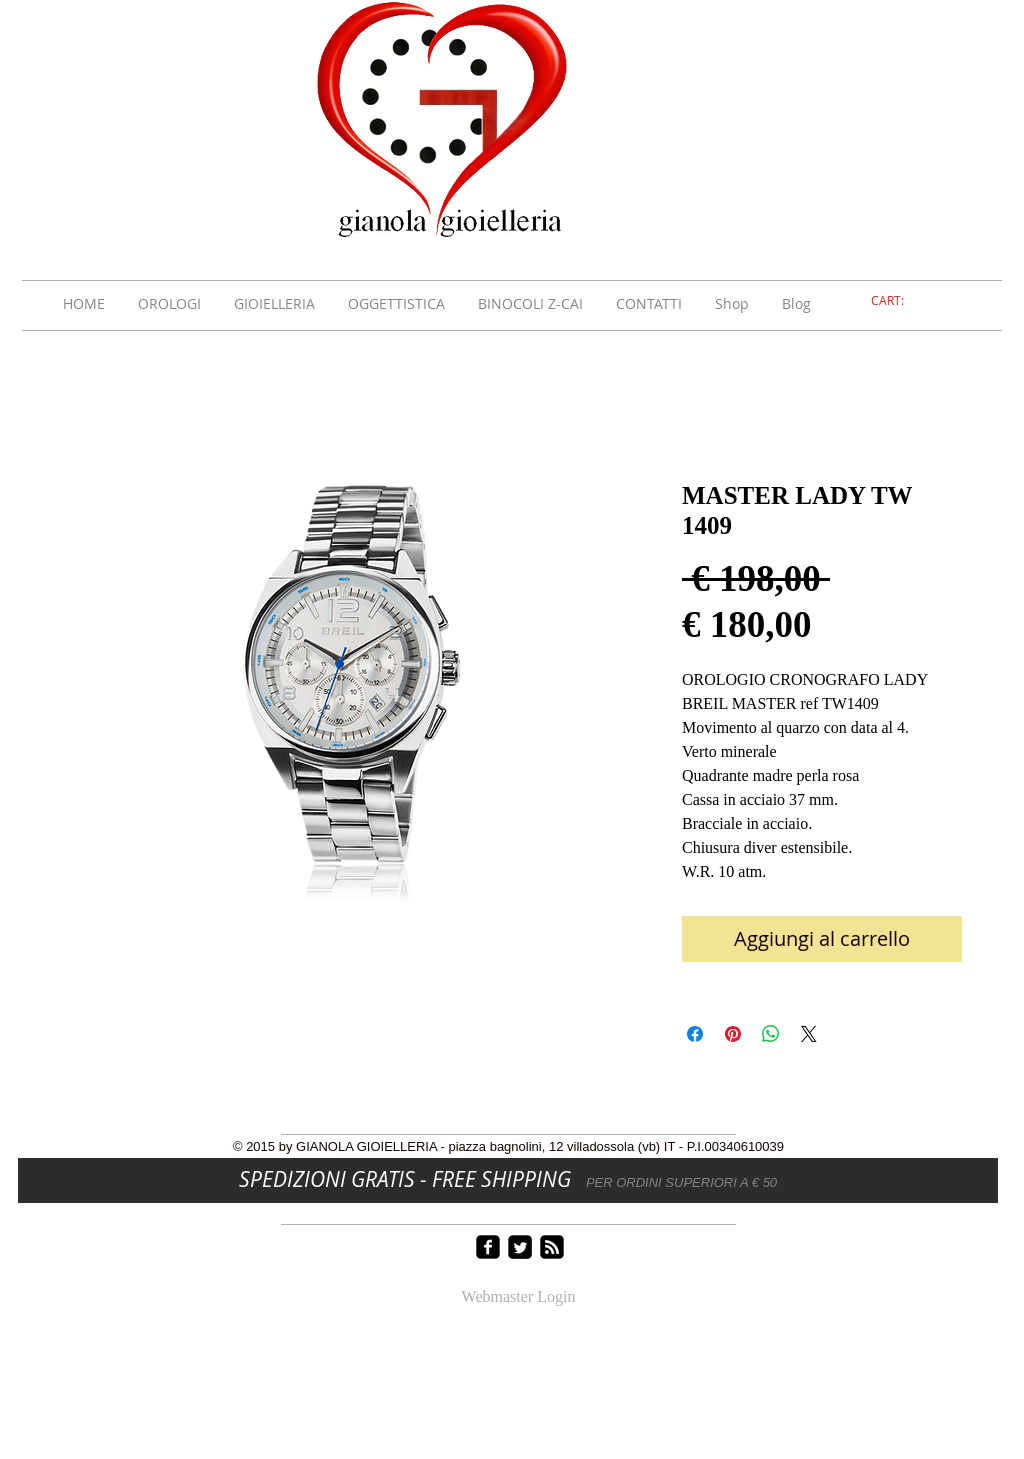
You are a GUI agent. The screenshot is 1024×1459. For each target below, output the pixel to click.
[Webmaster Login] (518, 1298)
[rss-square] (552, 1247)
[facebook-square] (488, 1247)
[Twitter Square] (520, 1247)
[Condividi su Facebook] (695, 1034)
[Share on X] (809, 1034)
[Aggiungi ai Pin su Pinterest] (733, 1034)
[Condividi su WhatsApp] (771, 1034)
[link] (899, 301)
